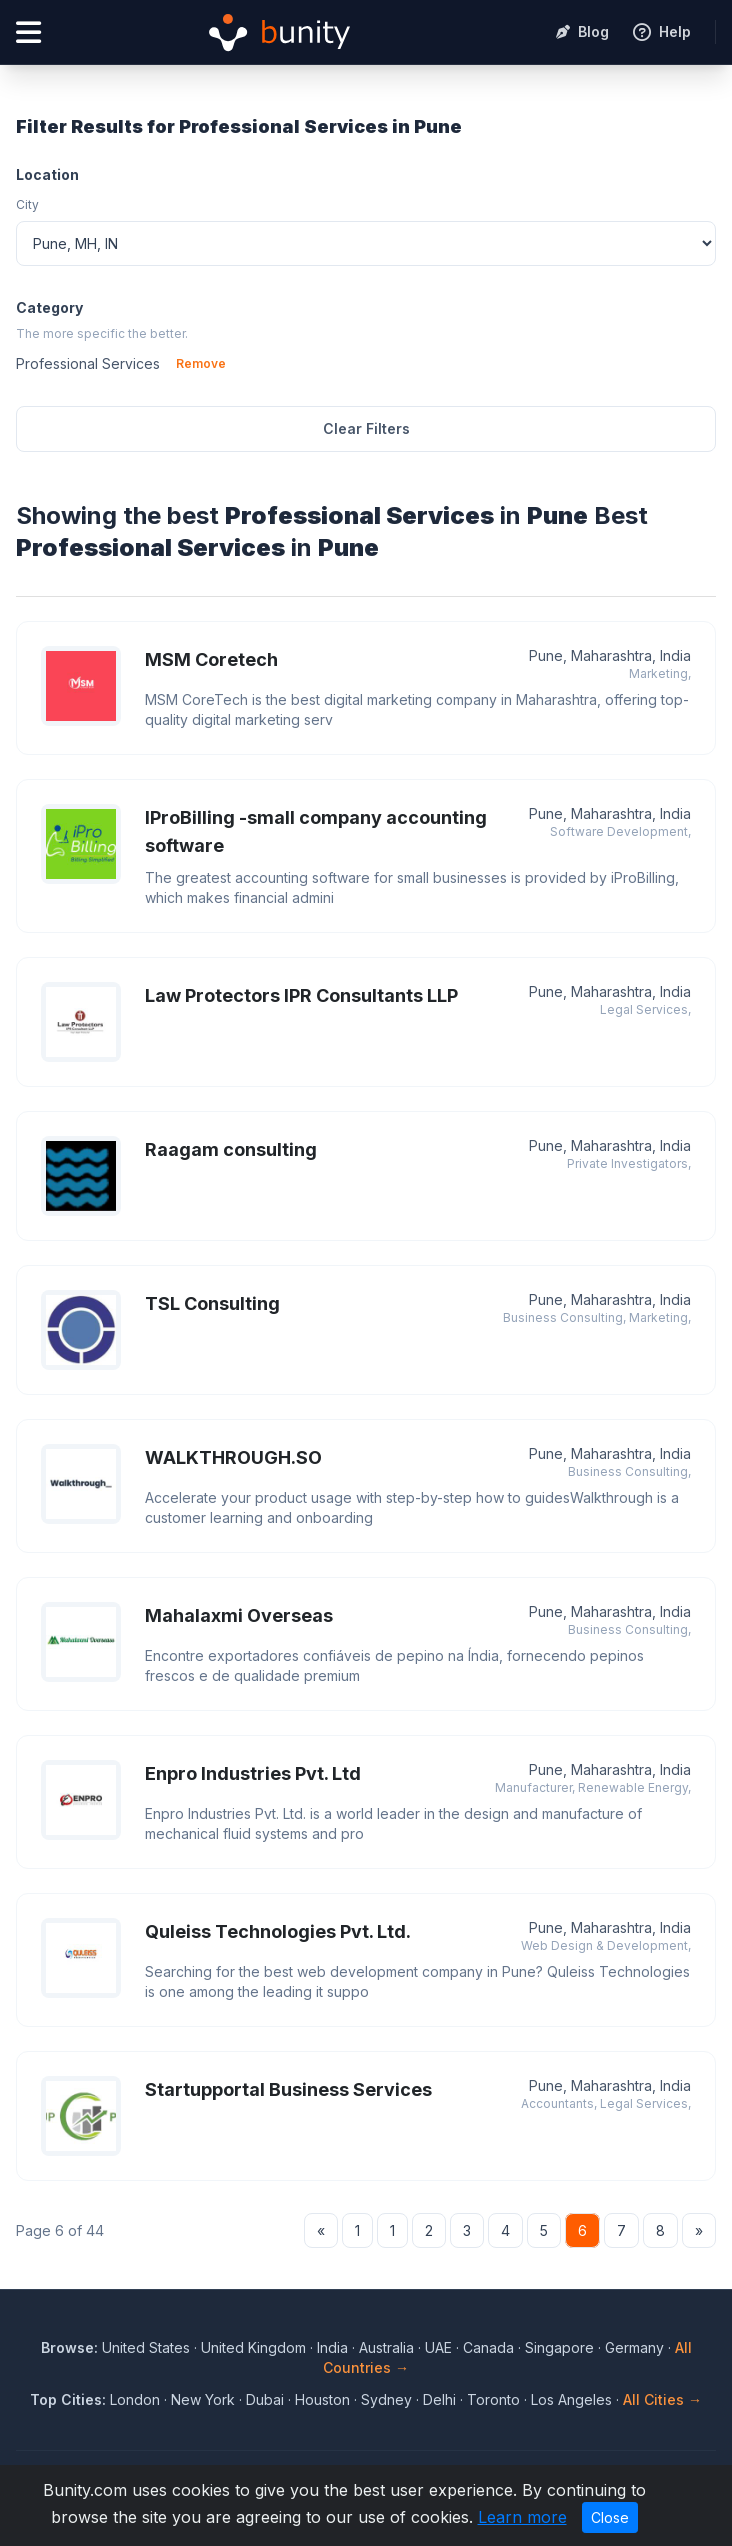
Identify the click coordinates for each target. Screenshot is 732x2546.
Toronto (493, 2399)
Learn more (522, 2517)
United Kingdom (253, 2347)
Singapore (559, 2347)
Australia (386, 2347)
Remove (201, 363)
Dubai (265, 2399)
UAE (438, 2347)
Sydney (386, 2399)
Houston (322, 2399)
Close (610, 2517)
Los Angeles (571, 2399)
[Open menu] (28, 32)
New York (203, 2399)
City (27, 204)
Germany (634, 2347)
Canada (488, 2347)
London (135, 2399)
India (332, 2347)
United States (146, 2347)
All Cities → (662, 2399)
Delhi (439, 2399)
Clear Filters (366, 428)
